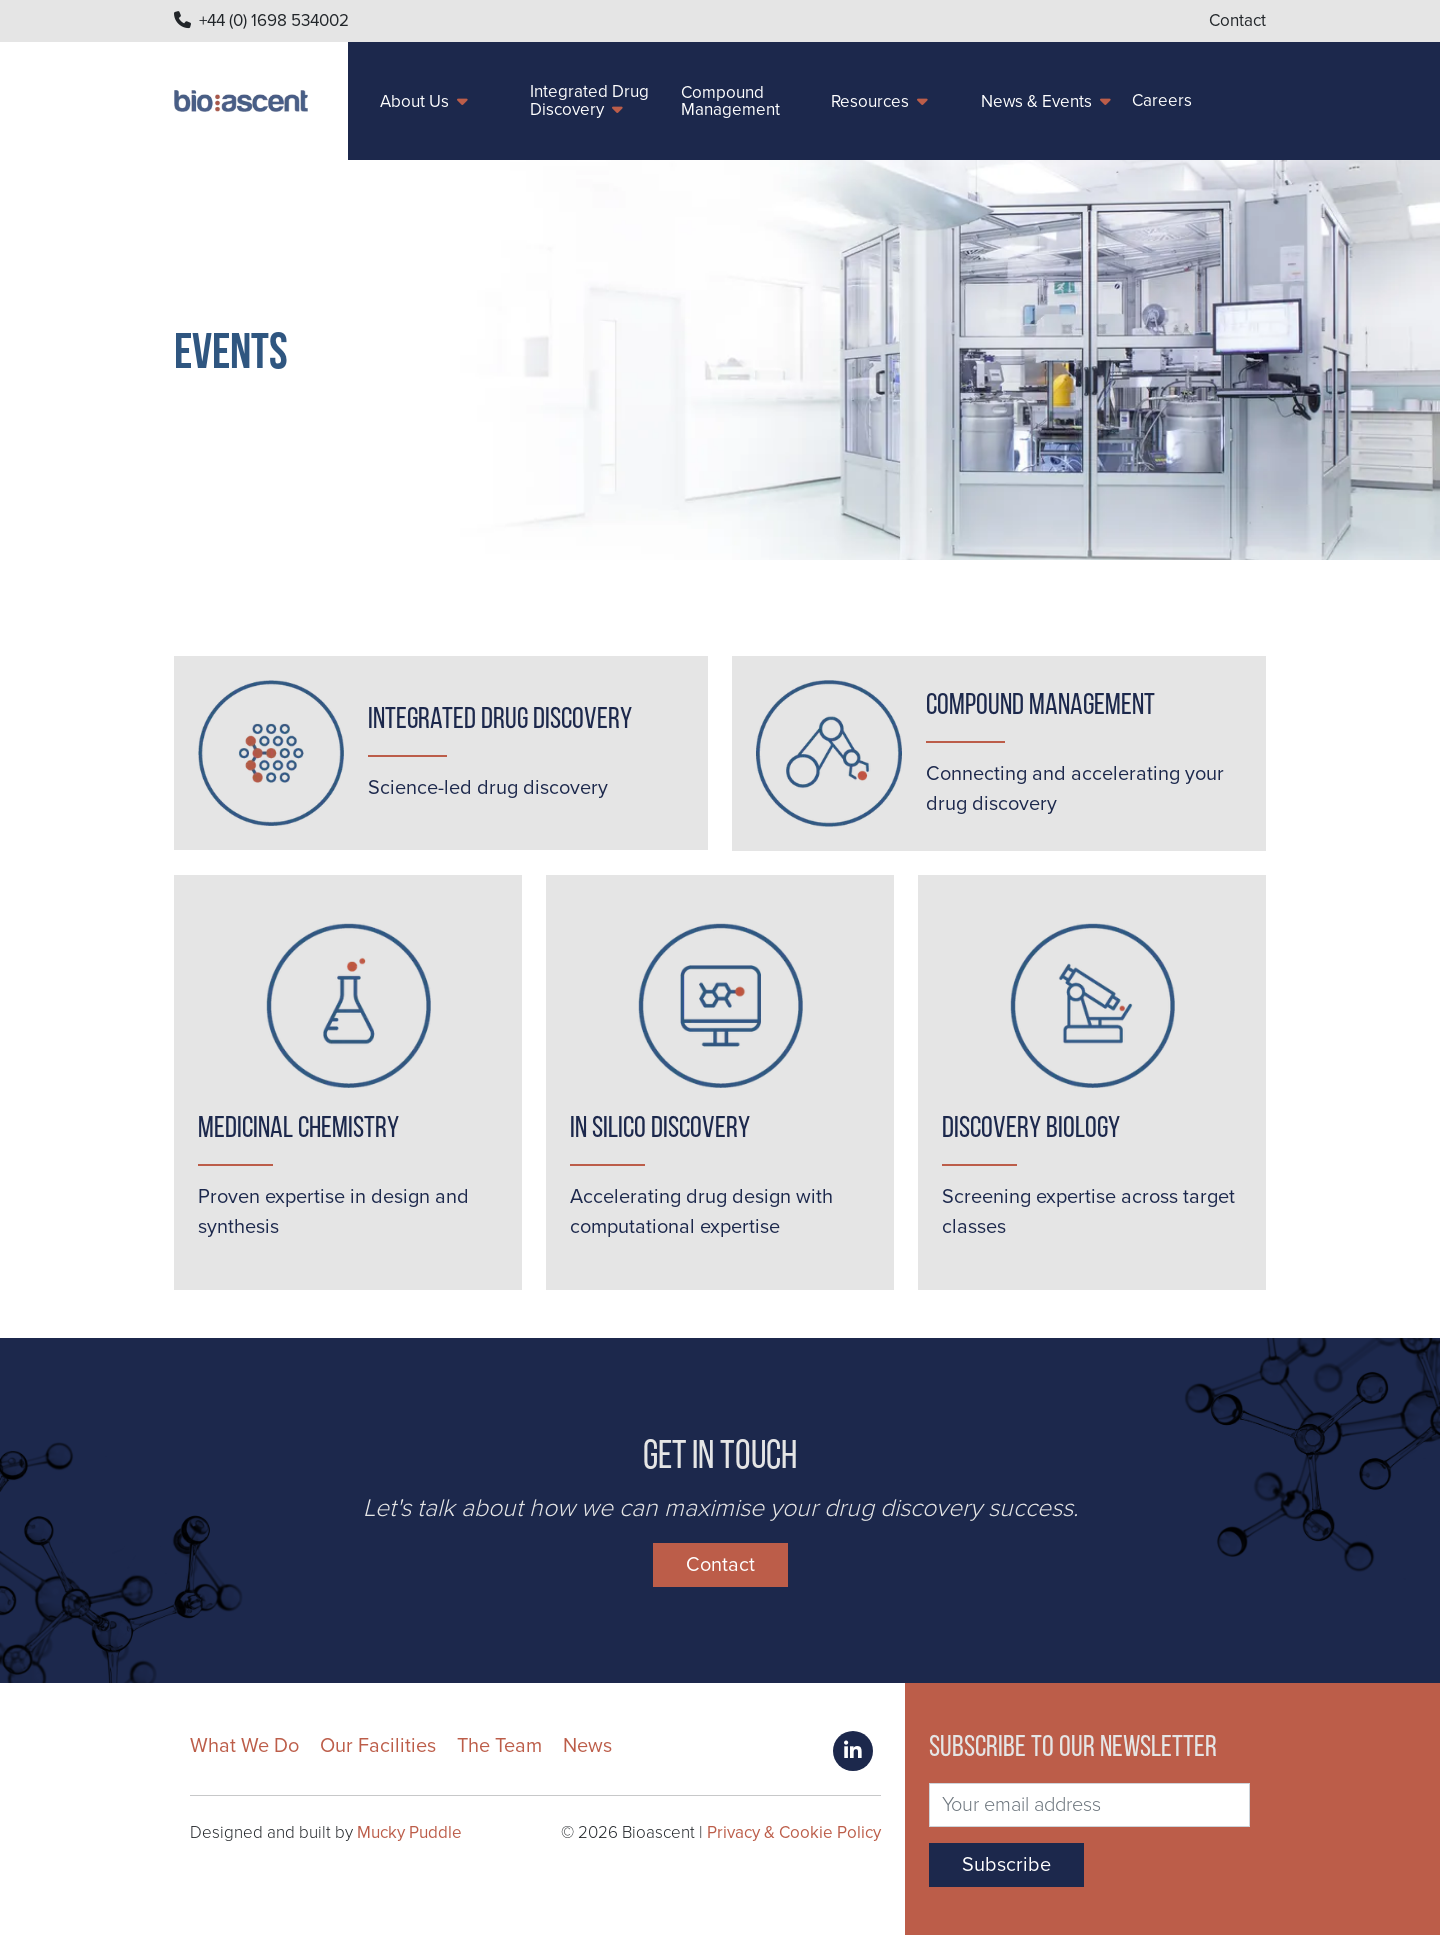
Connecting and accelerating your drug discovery (1075, 789)
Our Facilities (378, 1746)
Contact (1237, 20)
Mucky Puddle (409, 1832)
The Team (499, 1746)
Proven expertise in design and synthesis (333, 1212)
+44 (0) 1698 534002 (274, 20)
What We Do (244, 1746)
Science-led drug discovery (488, 788)
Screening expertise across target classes (1088, 1212)
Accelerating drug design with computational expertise (701, 1212)
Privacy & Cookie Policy (794, 1832)
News (587, 1746)
